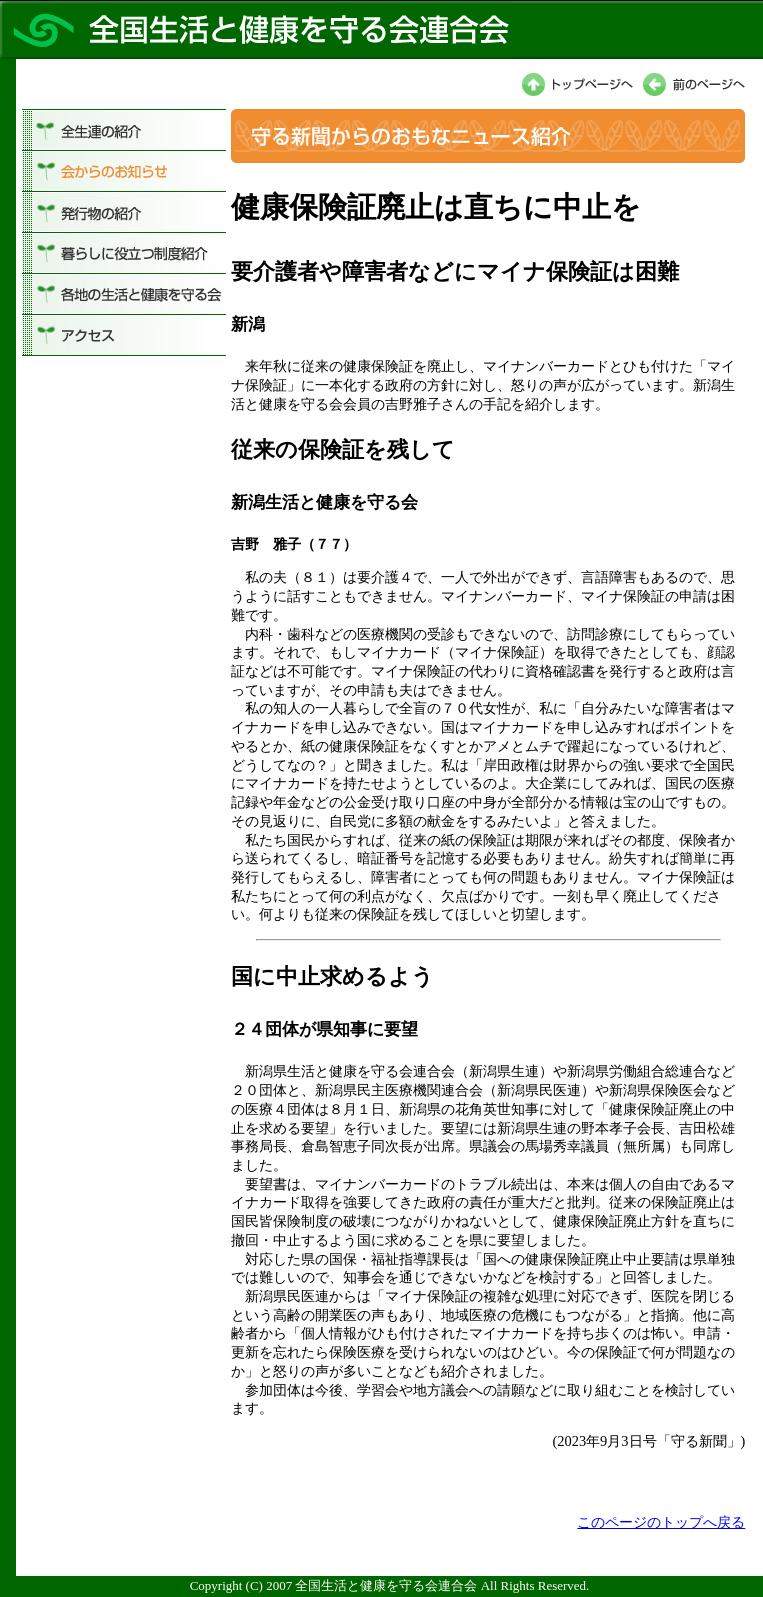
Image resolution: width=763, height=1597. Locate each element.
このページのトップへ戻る (661, 1522)
